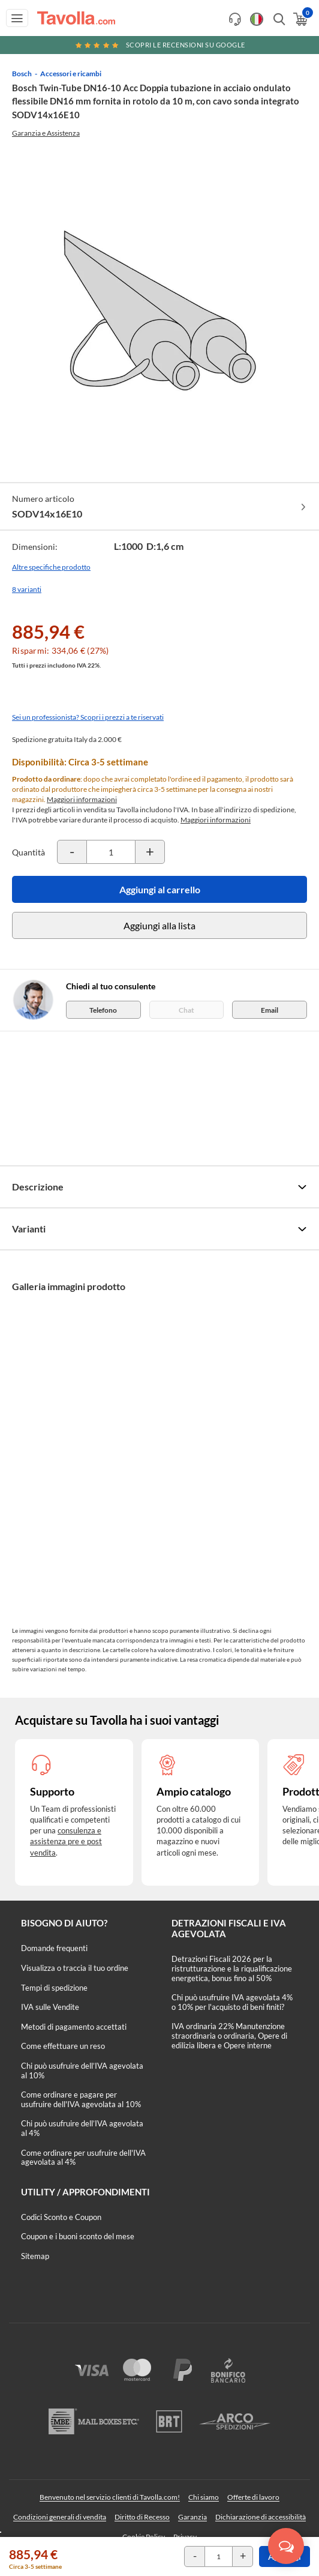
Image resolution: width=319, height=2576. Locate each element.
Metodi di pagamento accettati (74, 2027)
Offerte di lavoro (253, 2497)
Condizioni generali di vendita (59, 2516)
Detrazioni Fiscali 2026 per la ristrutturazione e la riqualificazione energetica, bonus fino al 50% (231, 1968)
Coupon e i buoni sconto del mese (77, 2236)
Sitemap (35, 2256)
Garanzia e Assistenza (46, 132)
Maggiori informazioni (82, 799)
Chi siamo (203, 2497)
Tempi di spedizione (54, 1987)
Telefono (103, 1010)
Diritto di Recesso (142, 2516)
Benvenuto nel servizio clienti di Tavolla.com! (110, 2497)
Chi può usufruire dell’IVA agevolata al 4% (82, 2128)
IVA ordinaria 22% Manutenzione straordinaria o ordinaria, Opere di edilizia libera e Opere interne (229, 2035)
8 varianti (26, 589)
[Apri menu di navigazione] (17, 18)
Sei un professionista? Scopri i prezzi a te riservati (88, 717)
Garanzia (192, 2516)
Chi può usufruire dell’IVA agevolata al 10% (82, 2070)
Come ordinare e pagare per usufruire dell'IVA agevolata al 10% (81, 2099)
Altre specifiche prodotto (51, 567)
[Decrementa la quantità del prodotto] (72, 852)
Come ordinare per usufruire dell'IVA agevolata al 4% (83, 2157)
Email (269, 1010)
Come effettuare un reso (63, 2046)
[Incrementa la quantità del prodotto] (150, 852)
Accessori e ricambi (70, 73)
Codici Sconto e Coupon (61, 2217)
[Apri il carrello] (299, 19)
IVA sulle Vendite (50, 2007)
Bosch (22, 73)
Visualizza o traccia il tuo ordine (74, 1968)
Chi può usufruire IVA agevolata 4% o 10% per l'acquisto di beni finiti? (232, 2002)
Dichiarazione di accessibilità (260, 2516)
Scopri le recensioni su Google (159, 44)
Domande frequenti (54, 1948)
